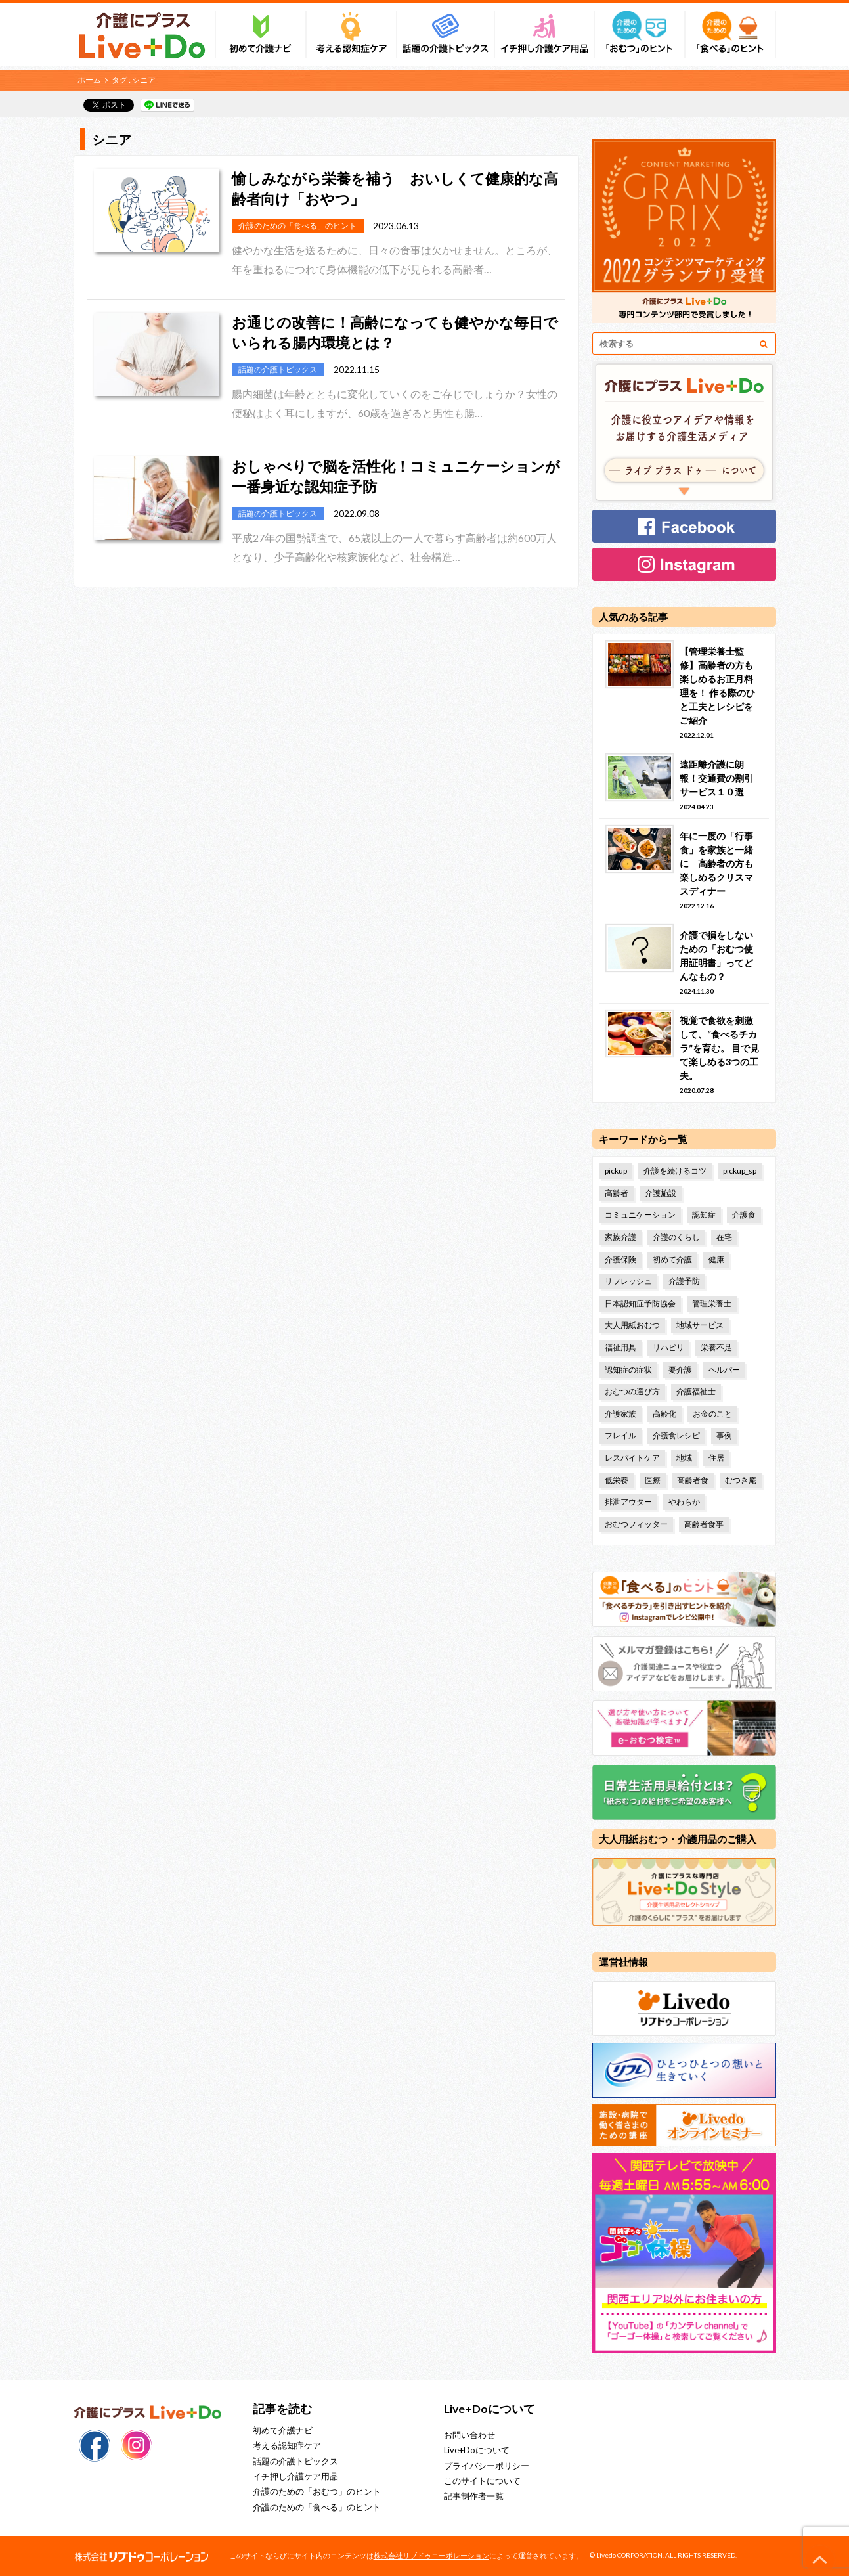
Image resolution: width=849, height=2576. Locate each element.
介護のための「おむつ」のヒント (317, 2491)
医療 (653, 1480)
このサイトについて (482, 2481)
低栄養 (616, 1480)
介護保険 (620, 1259)
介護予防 (684, 1281)
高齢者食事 (704, 1524)
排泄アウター (628, 1502)
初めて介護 (672, 1259)
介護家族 (620, 1414)
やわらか (684, 1502)
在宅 (724, 1237)
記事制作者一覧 (474, 2496)
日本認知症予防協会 (640, 1303)
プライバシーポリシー (486, 2465)
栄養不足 (716, 1347)
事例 (724, 1435)
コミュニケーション (640, 1215)
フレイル (620, 1435)
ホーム (89, 80)
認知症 (704, 1215)
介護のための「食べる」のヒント (317, 2507)
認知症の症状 (628, 1370)
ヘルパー (724, 1370)
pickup (616, 1171)
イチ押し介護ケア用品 (295, 2476)
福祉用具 (620, 1347)
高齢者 (616, 1193)
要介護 (680, 1370)
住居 (716, 1458)
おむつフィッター (636, 1524)
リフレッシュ (628, 1281)
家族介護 (620, 1237)
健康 (716, 1259)
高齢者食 (692, 1480)
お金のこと (712, 1414)
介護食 (744, 1215)
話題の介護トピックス (295, 2461)
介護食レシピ (676, 1435)
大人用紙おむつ (632, 1325)
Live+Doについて (477, 2450)
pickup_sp (739, 1171)
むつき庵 (740, 1480)
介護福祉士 (696, 1391)
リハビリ (668, 1347)
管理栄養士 (711, 1303)
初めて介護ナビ (283, 2430)
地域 (684, 1458)
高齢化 (664, 1414)
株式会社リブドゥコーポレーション (431, 2555)
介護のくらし (676, 1237)
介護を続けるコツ (675, 1171)
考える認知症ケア (287, 2445)
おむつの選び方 (632, 1391)
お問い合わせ (469, 2435)
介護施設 (660, 1193)
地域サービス (700, 1325)
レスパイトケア (632, 1458)
